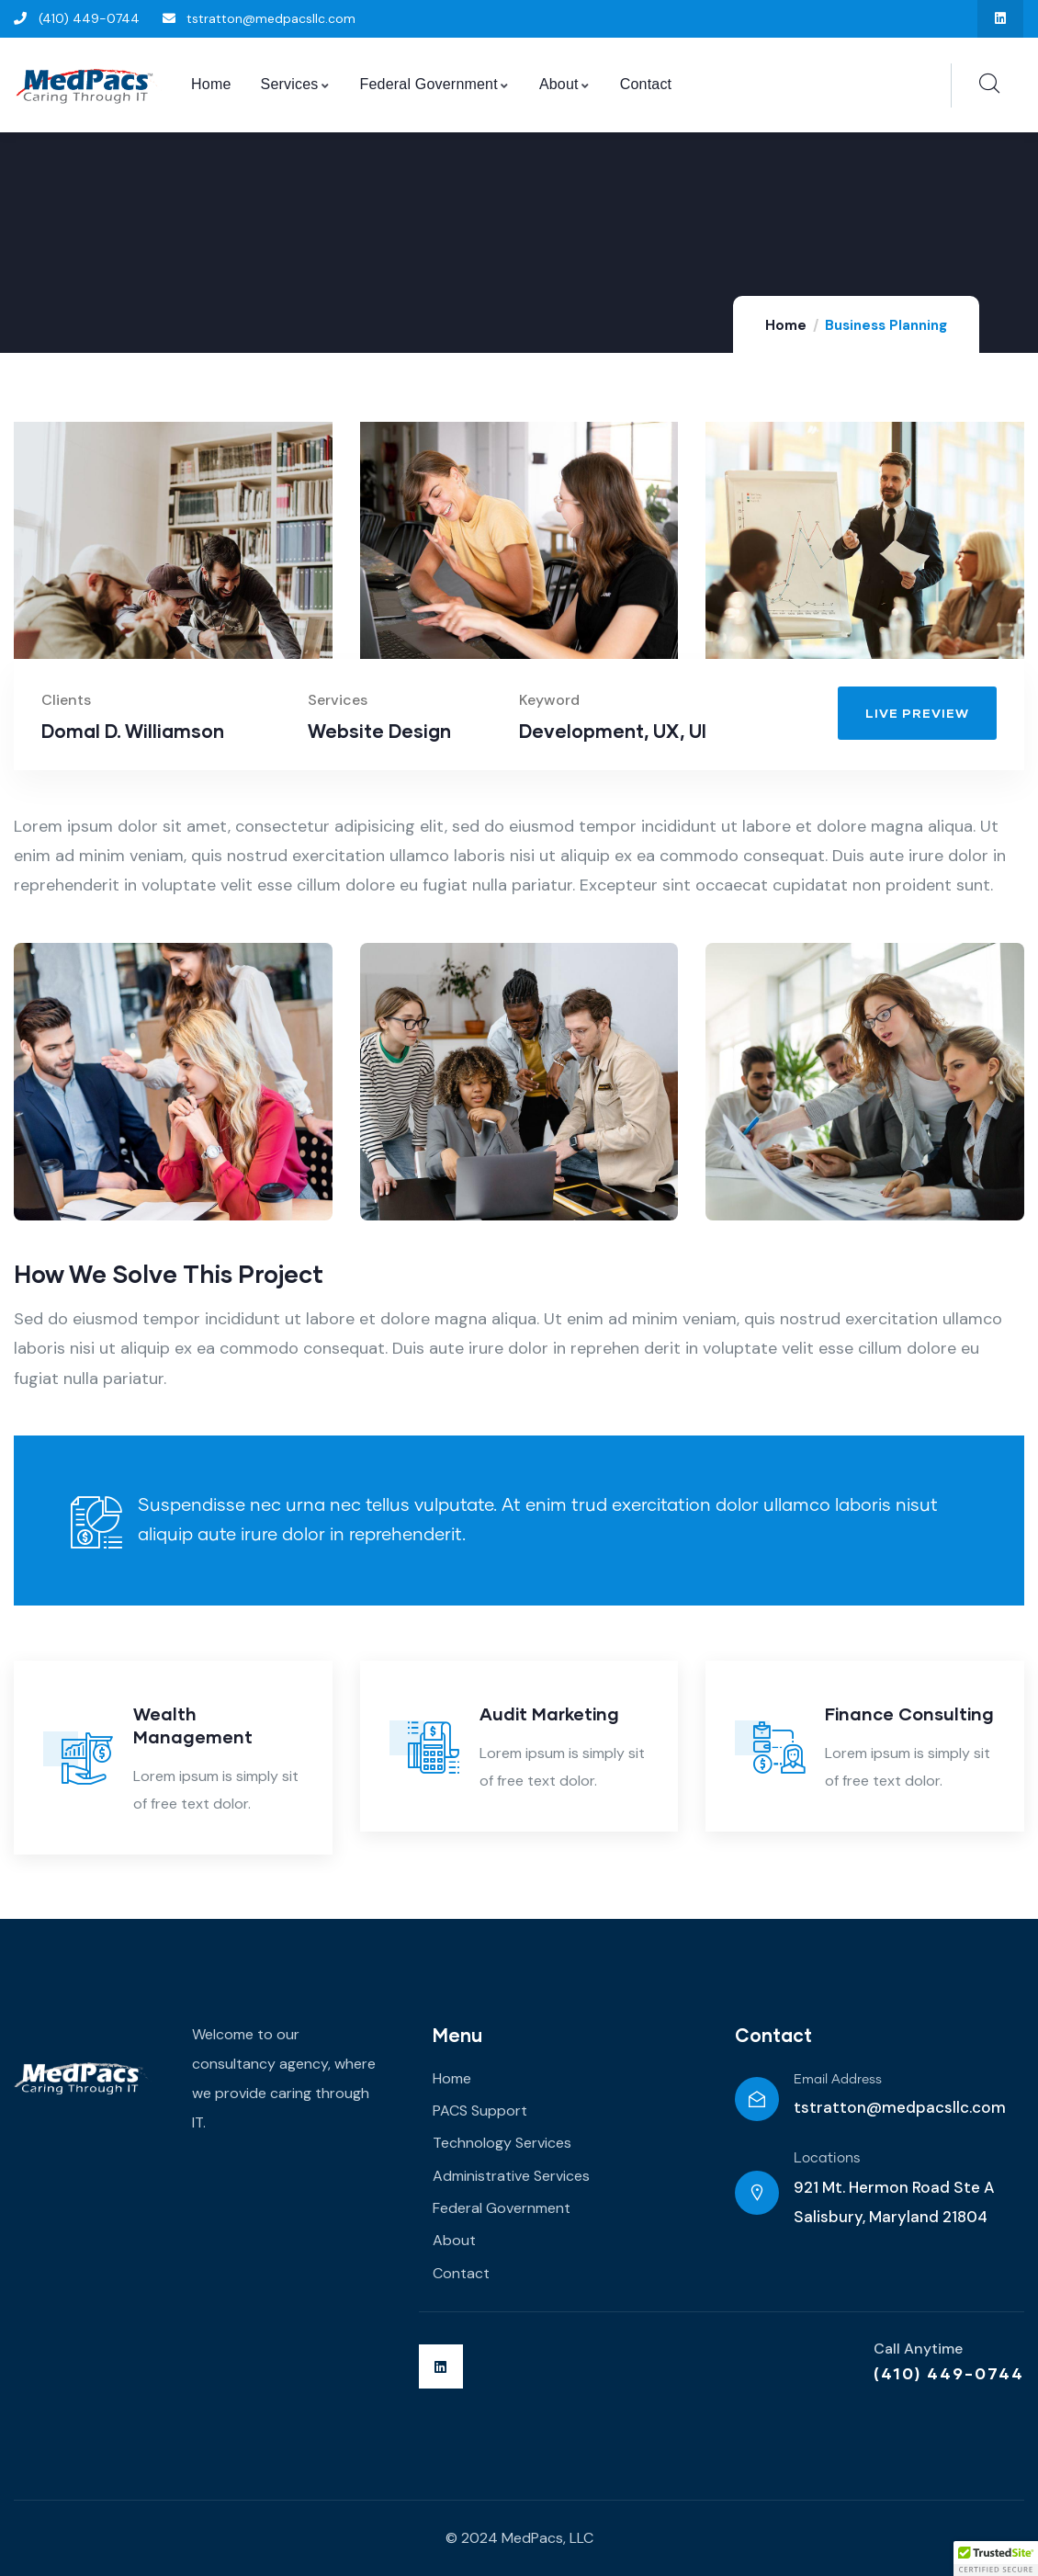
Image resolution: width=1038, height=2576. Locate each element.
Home (786, 325)
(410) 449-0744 (949, 2373)
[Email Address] (757, 2099)
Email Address (838, 2079)
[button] (995, 2558)
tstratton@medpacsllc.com (900, 2107)
